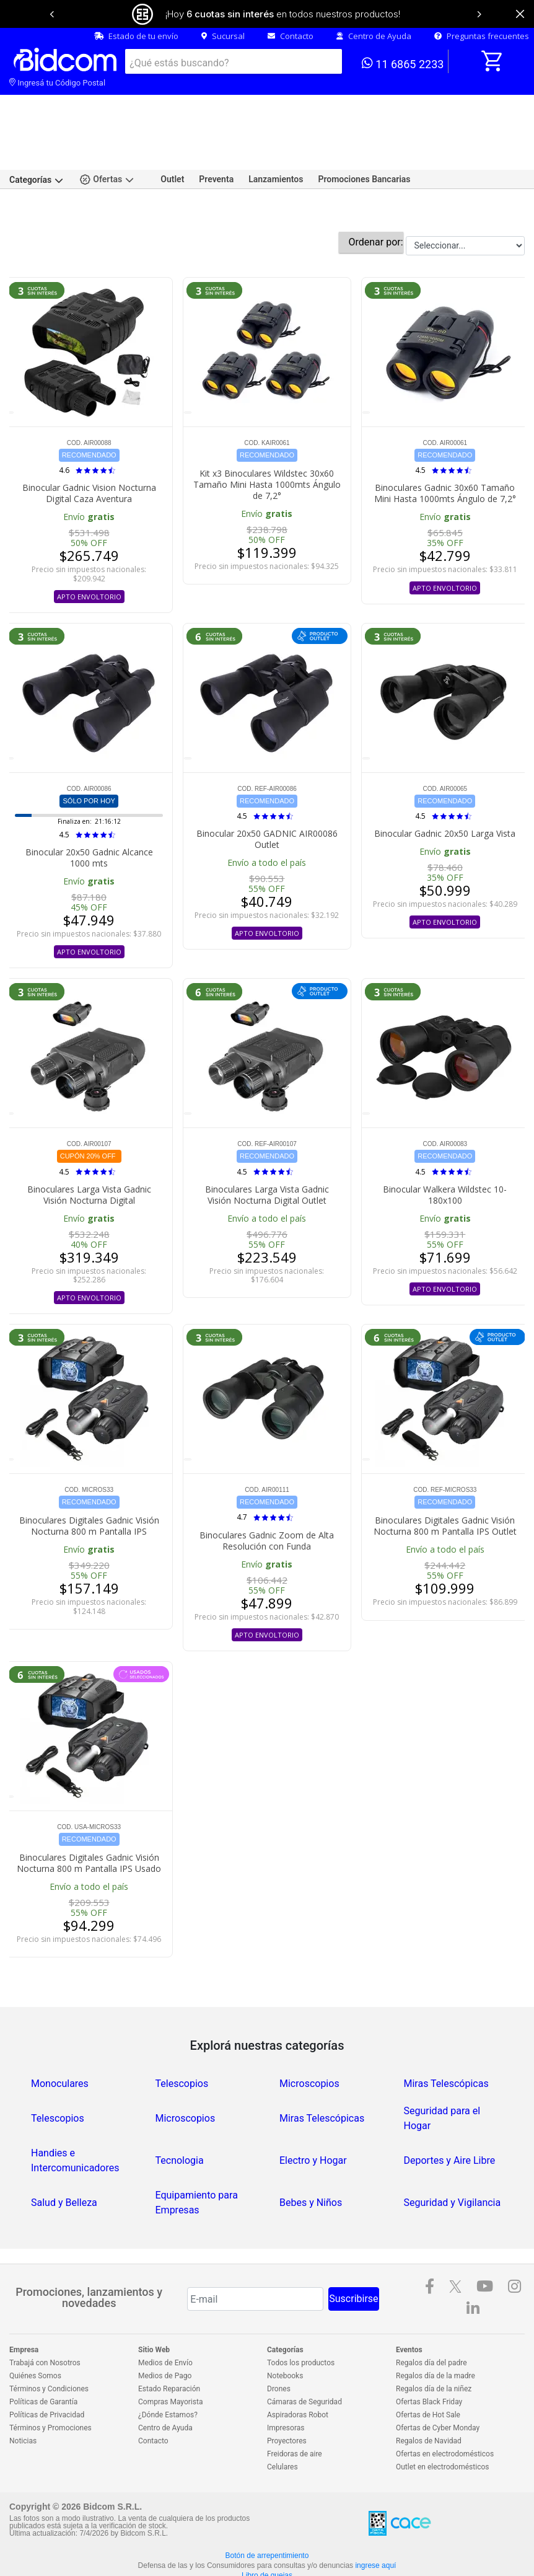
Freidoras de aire (294, 2413)
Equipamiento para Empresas (196, 2161)
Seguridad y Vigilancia (452, 2162)
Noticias (23, 2400)
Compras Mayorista (170, 2361)
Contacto (290, 36)
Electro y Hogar (313, 2119)
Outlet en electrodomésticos (442, 2426)
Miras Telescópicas (446, 2043)
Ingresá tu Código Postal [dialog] (57, 82)
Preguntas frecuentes (481, 36)
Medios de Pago (164, 2335)
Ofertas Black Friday (429, 2361)
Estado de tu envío (136, 36)
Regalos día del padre (431, 2322)
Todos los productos (301, 2322)
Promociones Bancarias (364, 138)
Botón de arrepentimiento (267, 2514)
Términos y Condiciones (49, 2348)
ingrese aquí (375, 2524)
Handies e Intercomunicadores (75, 2119)
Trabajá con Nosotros (45, 2322)
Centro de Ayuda (373, 36)
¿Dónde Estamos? (168, 2374)
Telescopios (182, 2043)
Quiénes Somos (35, 2335)
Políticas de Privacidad (46, 2374)
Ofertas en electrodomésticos (445, 2413)
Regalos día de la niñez (433, 2348)
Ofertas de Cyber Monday (437, 2387)
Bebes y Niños (310, 2162)
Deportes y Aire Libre (450, 2119)
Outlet (172, 138)
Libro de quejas (267, 2534)
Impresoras (285, 2387)
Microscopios (309, 2043)
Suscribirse (353, 2258)
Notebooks (285, 2335)
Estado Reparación (169, 2348)
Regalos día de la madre (435, 2335)
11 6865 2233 (403, 63)
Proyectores (287, 2400)
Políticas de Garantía (43, 2361)
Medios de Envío (165, 2322)
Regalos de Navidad (429, 2400)
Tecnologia (179, 2119)
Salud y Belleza (64, 2162)
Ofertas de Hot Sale (428, 2374)
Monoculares (60, 2043)
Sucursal (223, 36)
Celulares (282, 2426)
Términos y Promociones (50, 2387)
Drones (279, 2348)
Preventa (216, 138)
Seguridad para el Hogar (442, 2077)
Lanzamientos (275, 138)
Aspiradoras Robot (297, 2374)
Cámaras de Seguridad (304, 2361)
